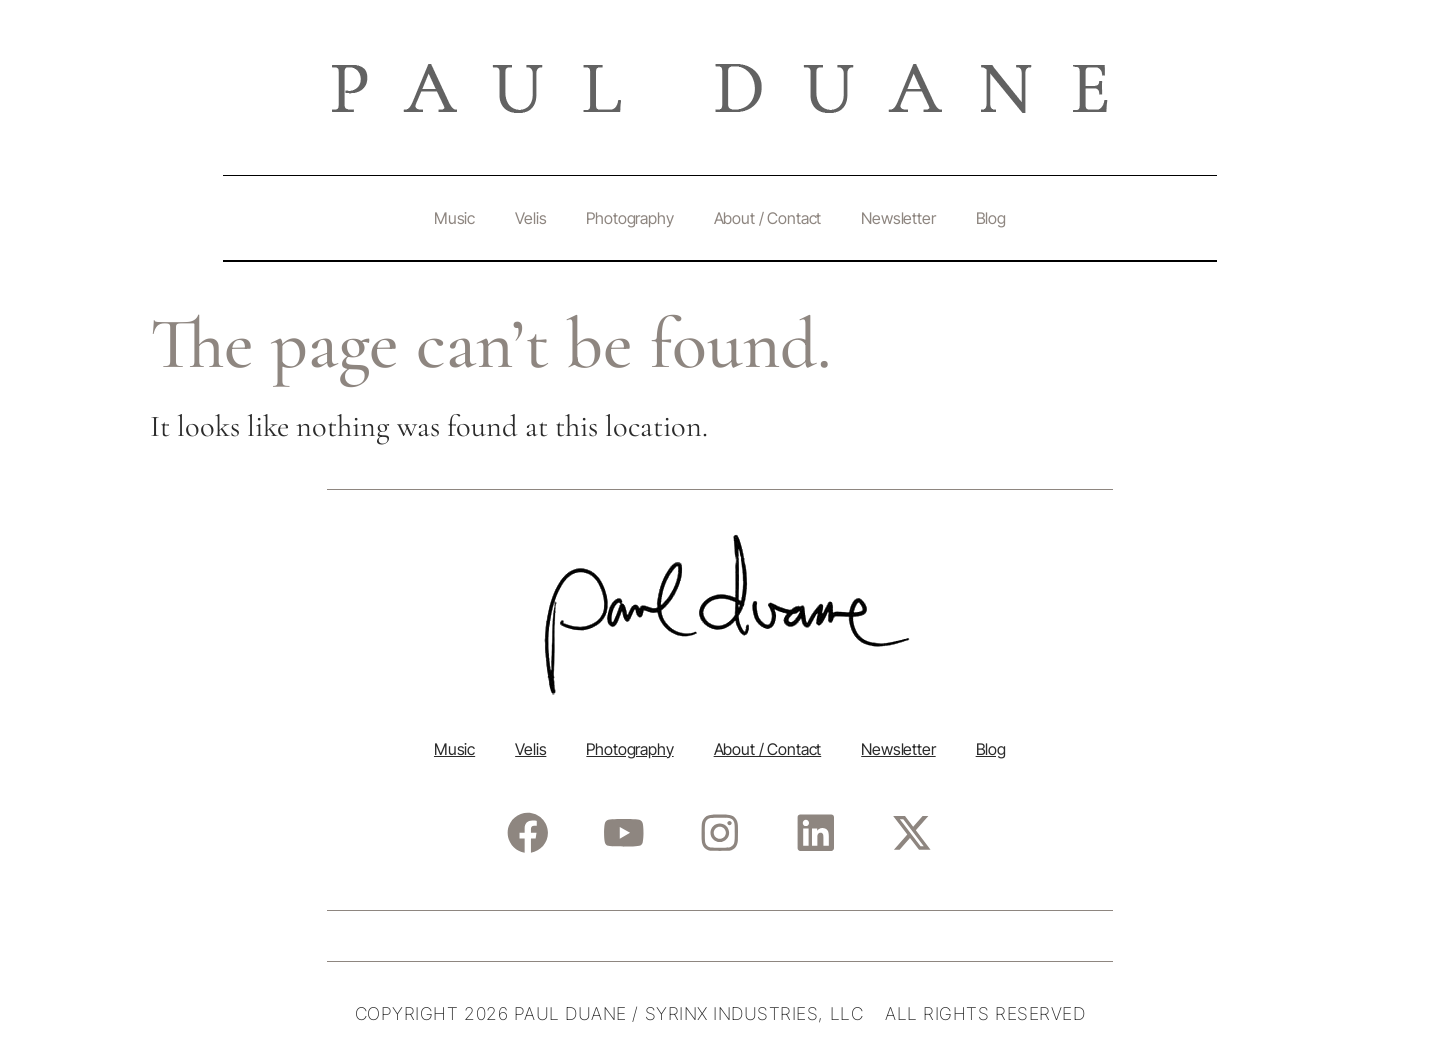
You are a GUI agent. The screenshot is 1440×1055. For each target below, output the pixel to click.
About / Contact (768, 218)
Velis (530, 218)
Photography (629, 218)
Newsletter (898, 218)
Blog (991, 218)
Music (454, 218)
